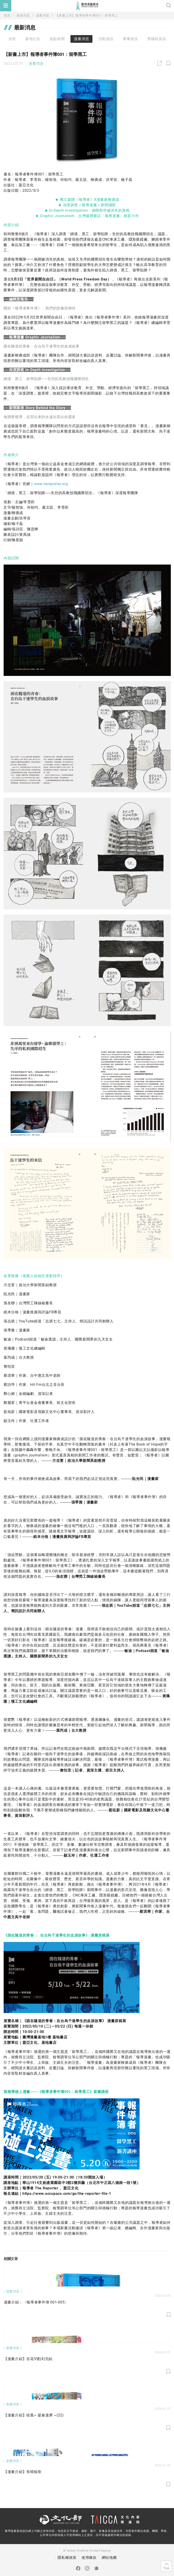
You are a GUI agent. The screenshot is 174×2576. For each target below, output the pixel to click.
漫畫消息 (42, 15)
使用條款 (89, 2557)
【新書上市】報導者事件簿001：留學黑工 (86, 15)
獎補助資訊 (156, 39)
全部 (12, 39)
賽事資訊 (130, 39)
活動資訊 (106, 39)
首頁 (7, 15)
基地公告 (32, 39)
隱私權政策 (67, 2557)
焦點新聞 (57, 39)
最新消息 (23, 15)
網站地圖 (109, 2557)
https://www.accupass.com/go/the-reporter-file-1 (66, 2193)
